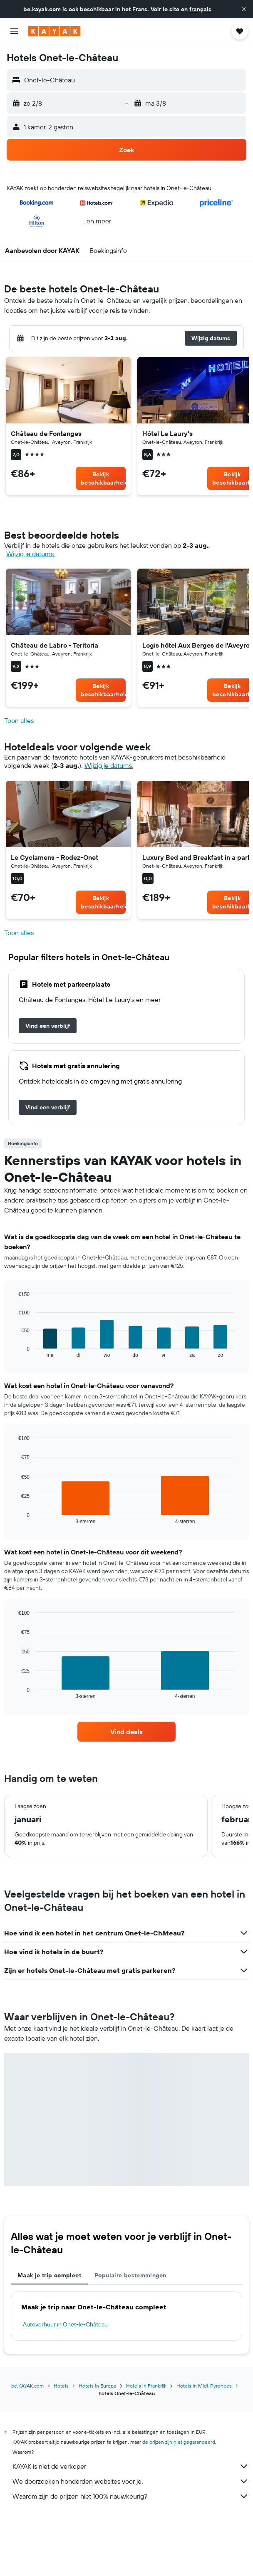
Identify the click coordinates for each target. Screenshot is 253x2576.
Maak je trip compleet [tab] (49, 2275)
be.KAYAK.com (27, 2386)
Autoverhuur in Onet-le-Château (65, 2324)
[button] (244, 9)
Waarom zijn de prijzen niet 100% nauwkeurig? (130, 2496)
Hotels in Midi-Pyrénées (204, 2386)
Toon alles (19, 721)
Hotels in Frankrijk (146, 2386)
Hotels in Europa (97, 2386)
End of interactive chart (14, 1517)
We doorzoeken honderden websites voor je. (130, 2481)
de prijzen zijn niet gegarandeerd (178, 2442)
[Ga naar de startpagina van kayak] (54, 31)
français (200, 9)
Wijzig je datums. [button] (30, 554)
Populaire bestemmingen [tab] (130, 2275)
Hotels (61, 2386)
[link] (101, 478)
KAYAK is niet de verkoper (130, 2466)
